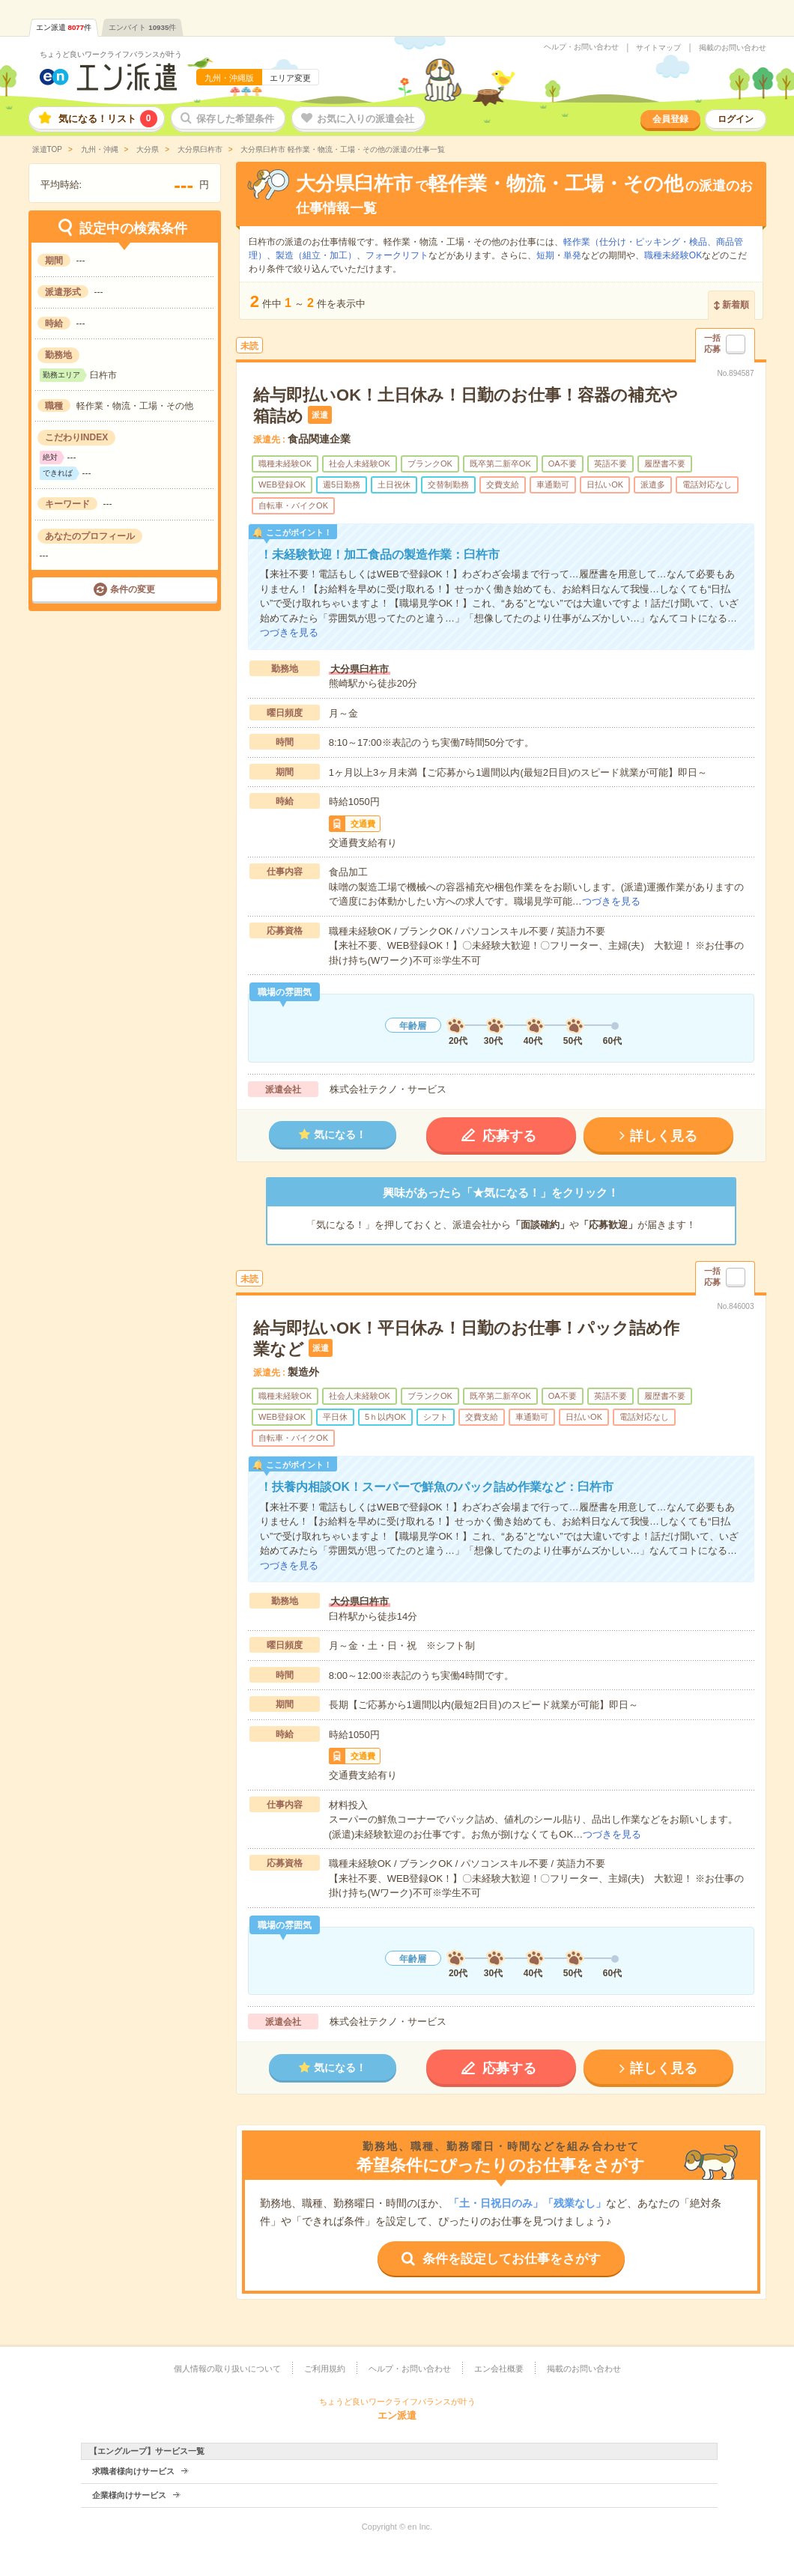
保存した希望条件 (235, 118)
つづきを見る (289, 632)
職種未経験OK (673, 255)
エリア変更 (290, 77)
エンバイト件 (142, 27)
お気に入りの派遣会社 (365, 118)
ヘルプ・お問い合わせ (581, 47)
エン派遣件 (64, 27)
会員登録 (670, 119)
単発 (572, 255)
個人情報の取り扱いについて (227, 2368)
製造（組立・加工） (316, 255)
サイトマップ (658, 48)
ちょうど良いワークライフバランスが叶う (111, 54)
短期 (545, 255)
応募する (509, 1135)
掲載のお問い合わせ (732, 48)
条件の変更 (132, 589)
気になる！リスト (107, 118)
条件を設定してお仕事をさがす (511, 2259)
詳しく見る (663, 1135)
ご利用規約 (324, 2368)
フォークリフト (397, 255)
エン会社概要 (499, 2368)
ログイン (736, 119)
